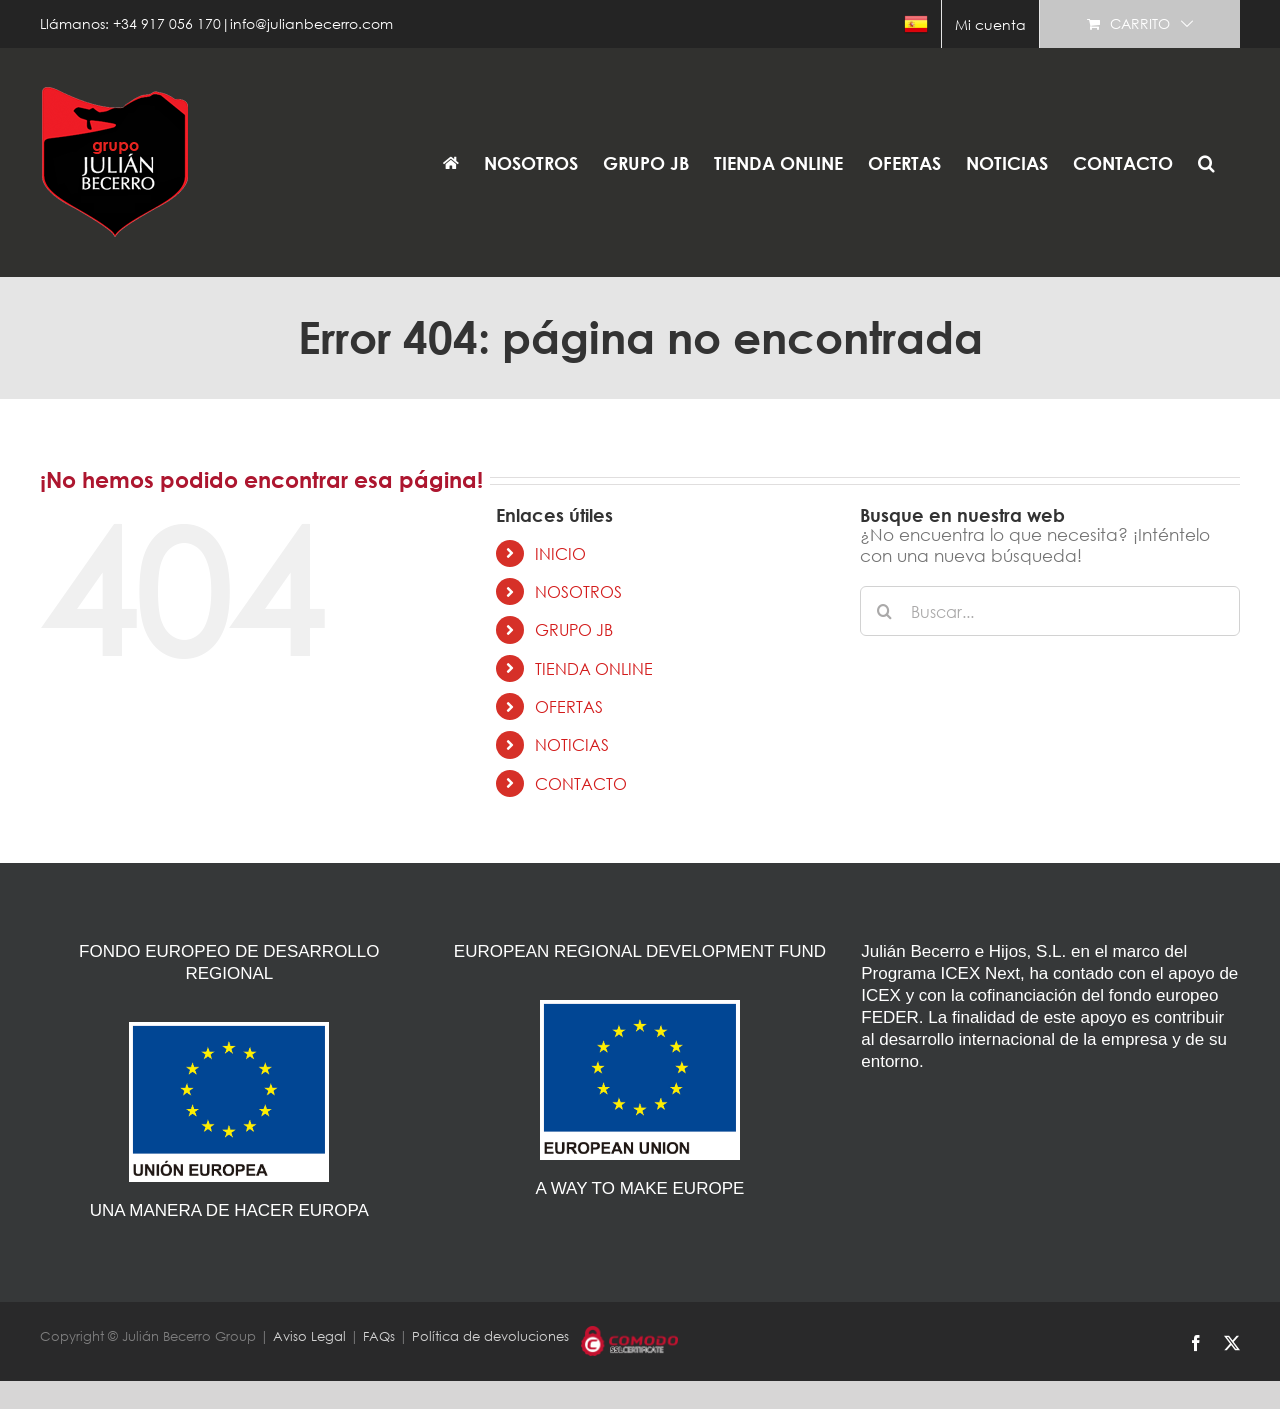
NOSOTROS (578, 591)
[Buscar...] (1050, 611)
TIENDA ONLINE (594, 668)
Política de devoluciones (490, 1336)
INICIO (560, 553)
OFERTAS (569, 706)
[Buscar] (885, 611)
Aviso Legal (309, 1336)
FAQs (379, 1336)
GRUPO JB (574, 629)
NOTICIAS (572, 744)
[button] (1206, 162)
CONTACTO (581, 783)
